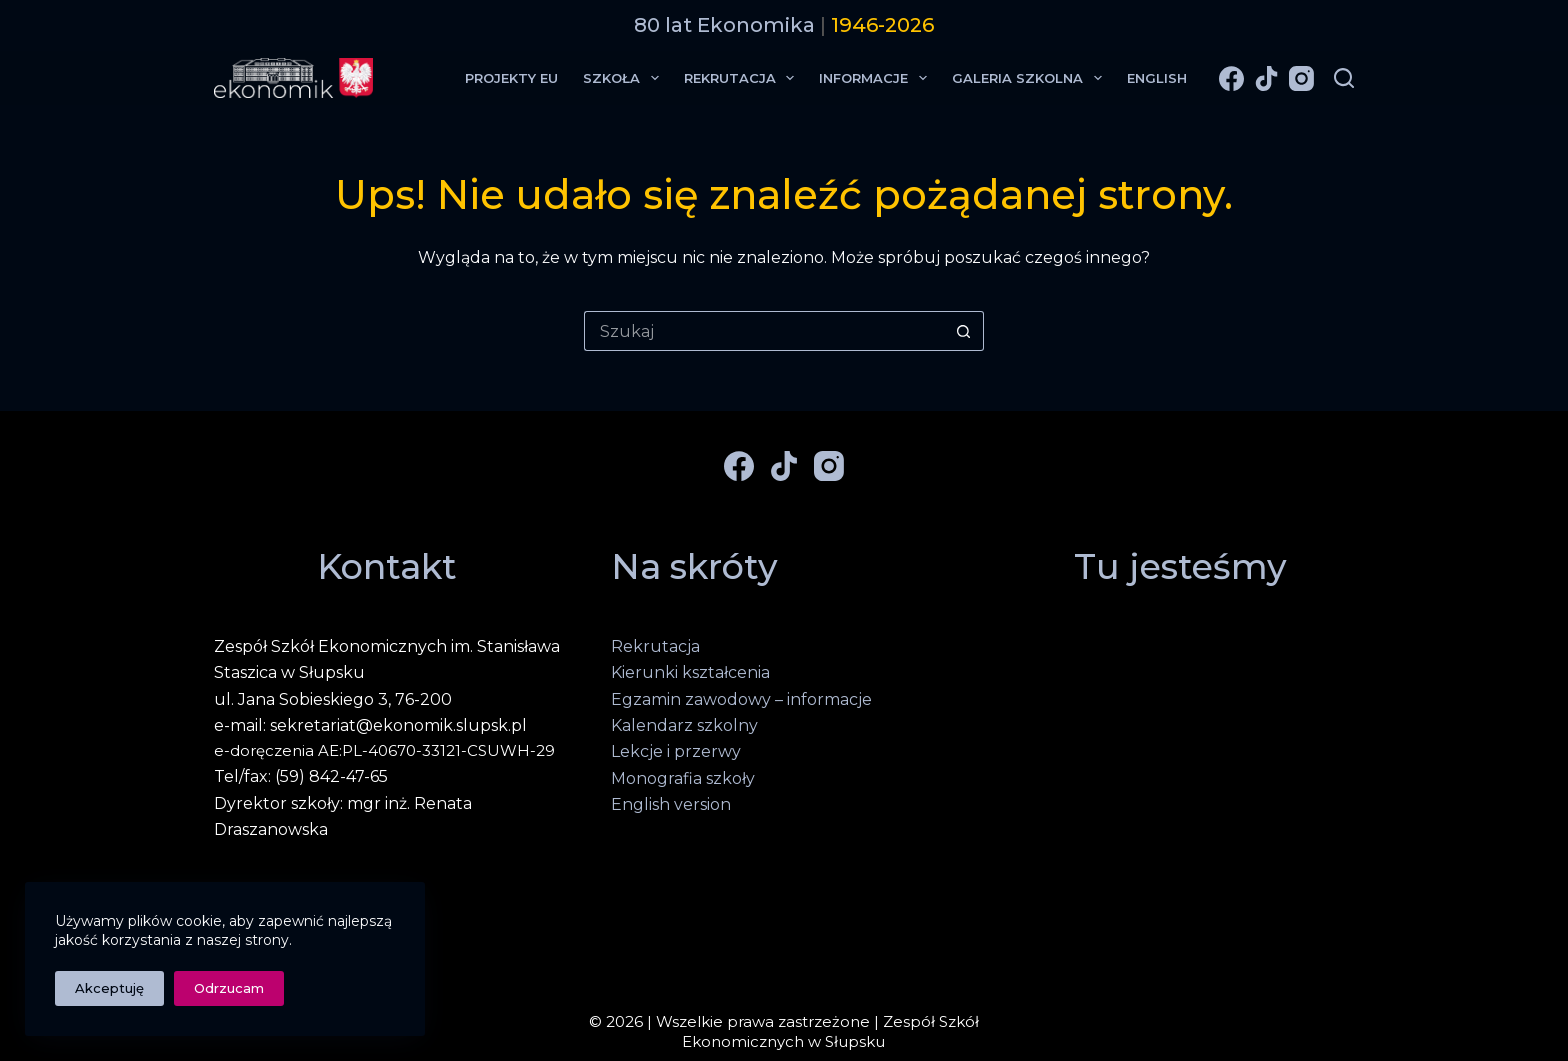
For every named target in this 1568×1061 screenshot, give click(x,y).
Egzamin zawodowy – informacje (741, 699)
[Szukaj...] (764, 331)
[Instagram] (1301, 78)
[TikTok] (1266, 78)
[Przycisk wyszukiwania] (964, 331)
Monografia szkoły (683, 778)
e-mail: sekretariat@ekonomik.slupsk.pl (370, 725)
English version (671, 804)
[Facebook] (1231, 78)
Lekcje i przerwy (676, 751)
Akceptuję (109, 988)
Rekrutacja (743, 78)
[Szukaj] (1344, 78)
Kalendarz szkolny (684, 725)
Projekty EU (511, 78)
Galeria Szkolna (1031, 78)
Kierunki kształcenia (690, 672)
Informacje (877, 78)
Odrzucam (229, 988)
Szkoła (625, 78)
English (1157, 78)
